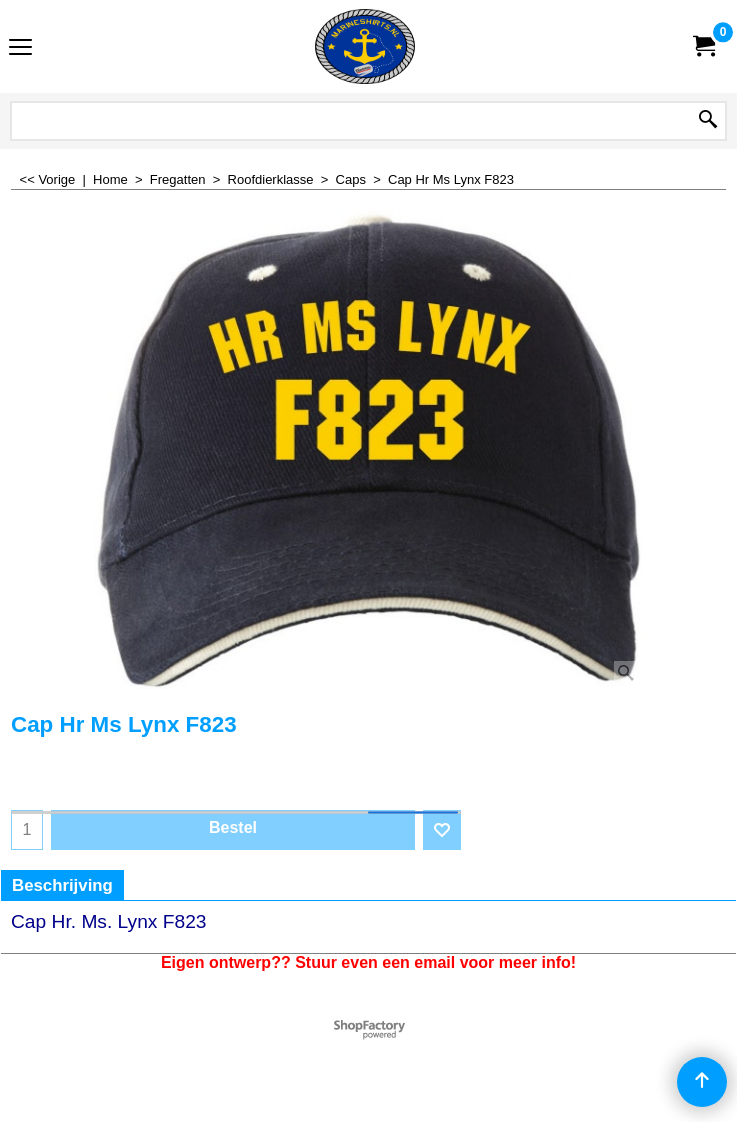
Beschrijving (62, 885)
